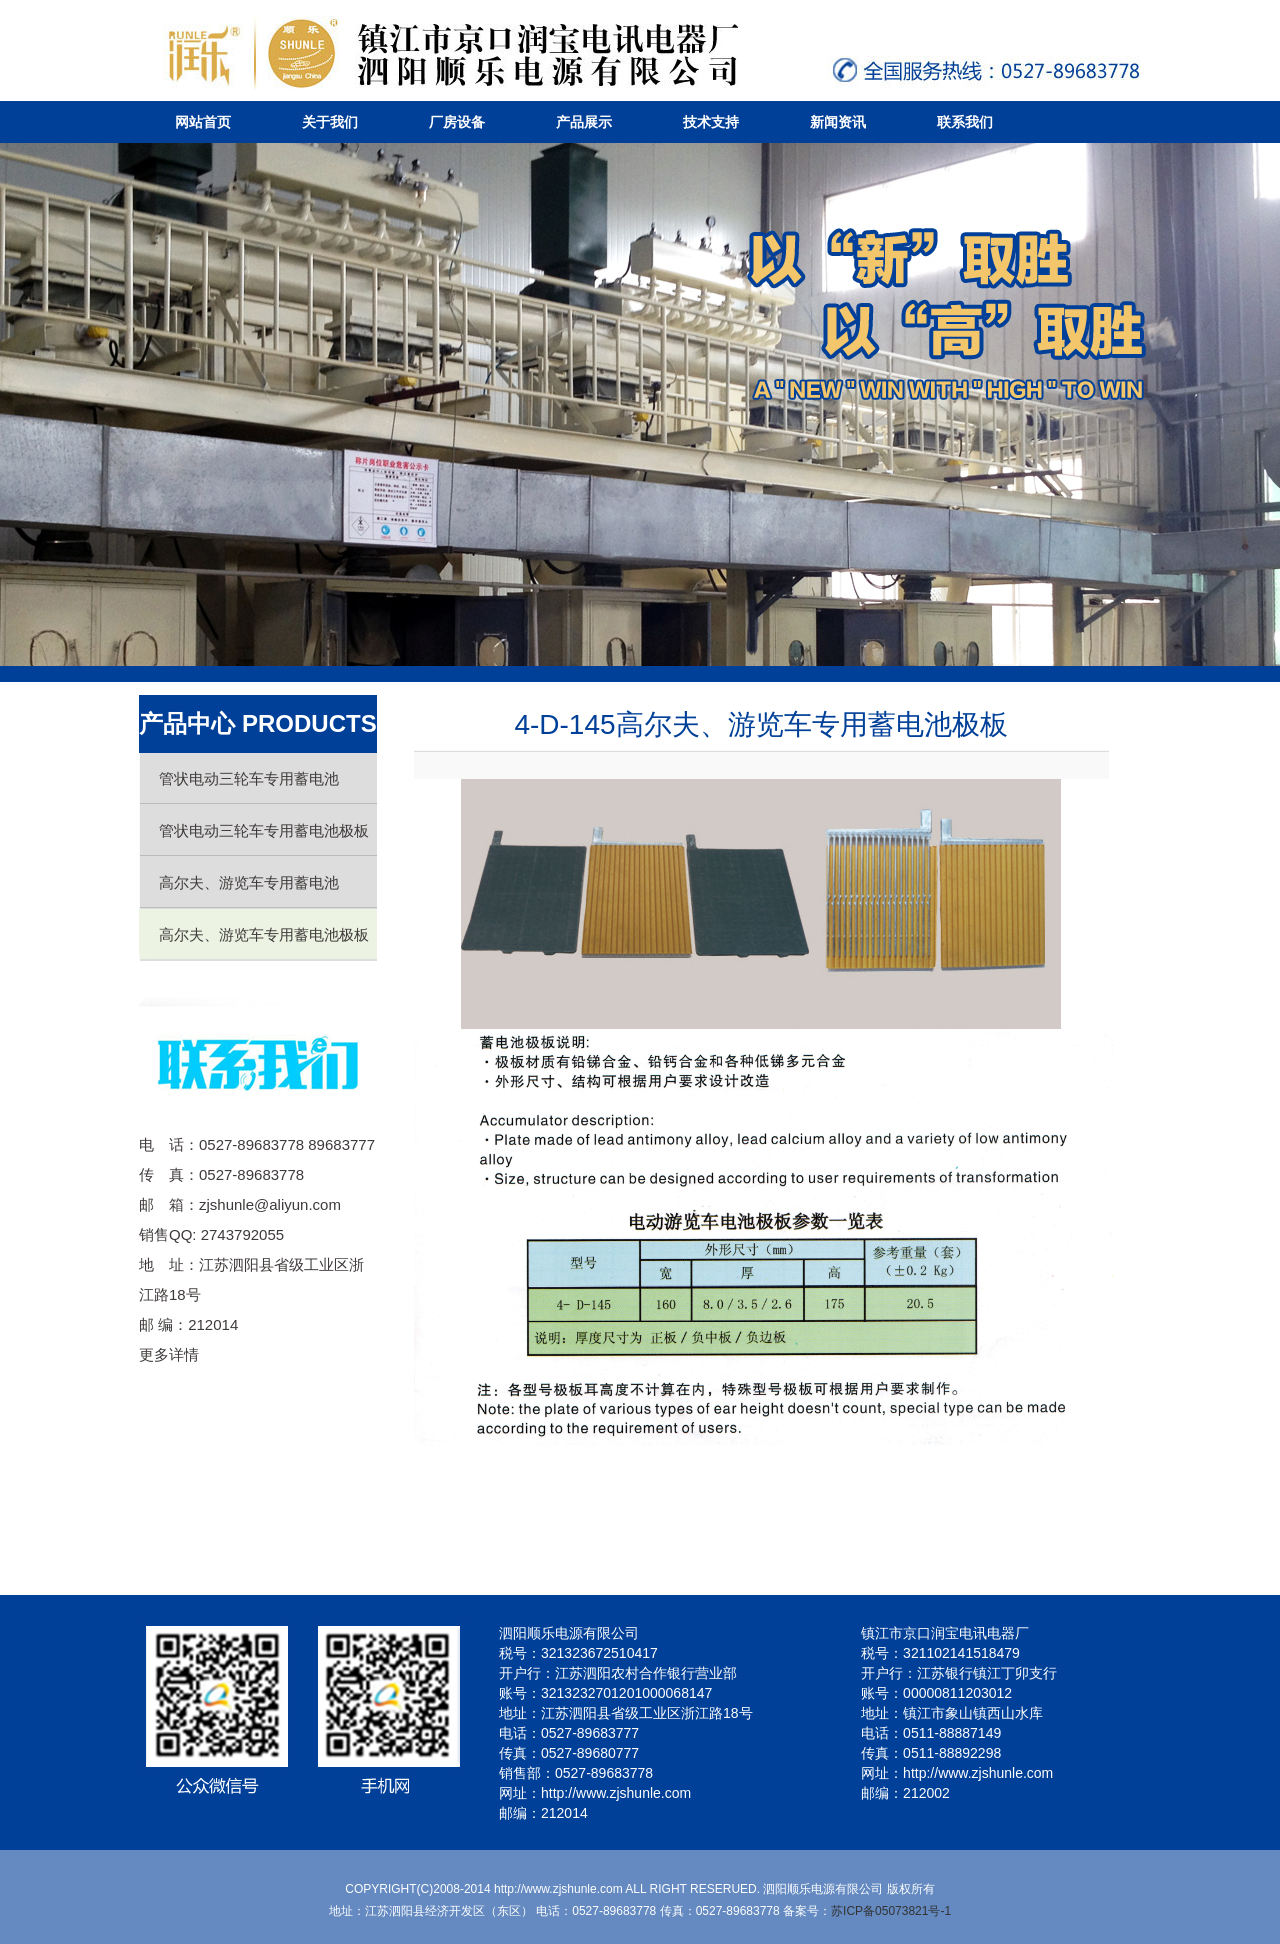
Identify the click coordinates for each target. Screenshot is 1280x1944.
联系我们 (965, 122)
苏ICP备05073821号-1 (891, 1911)
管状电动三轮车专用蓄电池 (249, 778)
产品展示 (584, 122)
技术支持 (711, 122)
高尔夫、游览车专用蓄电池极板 (264, 934)
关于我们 (330, 122)
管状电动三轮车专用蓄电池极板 (264, 830)
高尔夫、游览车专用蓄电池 (249, 882)
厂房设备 (457, 122)
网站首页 (203, 122)
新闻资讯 (838, 122)
